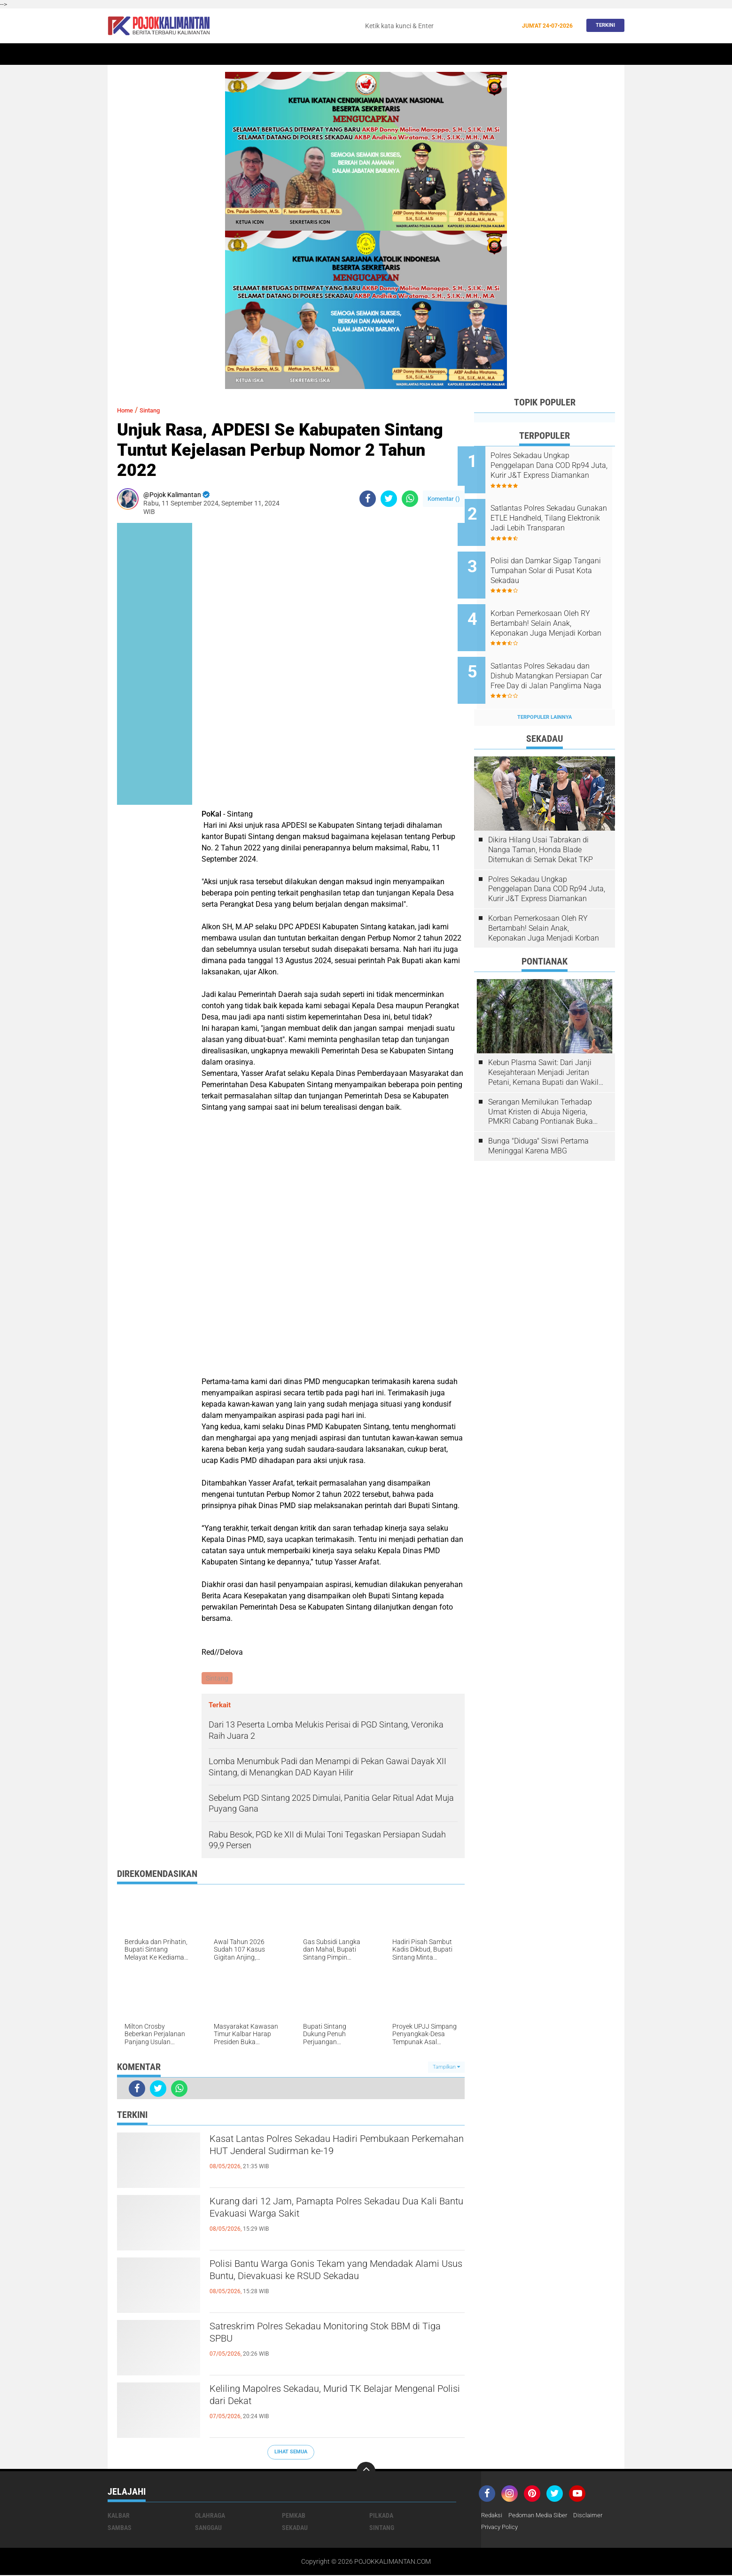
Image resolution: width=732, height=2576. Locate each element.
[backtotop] (366, 2472)
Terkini (602, 26)
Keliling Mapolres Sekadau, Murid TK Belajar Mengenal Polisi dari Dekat (326, 2399)
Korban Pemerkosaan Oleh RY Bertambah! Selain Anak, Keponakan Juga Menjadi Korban (557, 608)
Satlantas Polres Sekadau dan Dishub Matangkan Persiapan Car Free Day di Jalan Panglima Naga (556, 655)
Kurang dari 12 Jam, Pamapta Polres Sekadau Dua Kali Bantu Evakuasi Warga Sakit (331, 2211)
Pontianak (225, 54)
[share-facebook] (367, 498)
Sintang (265, 54)
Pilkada (381, 2516)
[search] (437, 25)
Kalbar (187, 54)
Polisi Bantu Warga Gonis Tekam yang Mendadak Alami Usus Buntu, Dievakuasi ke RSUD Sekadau (325, 2282)
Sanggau (208, 2528)
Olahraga (377, 54)
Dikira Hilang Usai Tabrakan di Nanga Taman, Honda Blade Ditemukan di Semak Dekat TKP (540, 823)
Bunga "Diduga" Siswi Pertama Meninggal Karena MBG (538, 1120)
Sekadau (152, 54)
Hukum (340, 54)
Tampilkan (446, 2068)
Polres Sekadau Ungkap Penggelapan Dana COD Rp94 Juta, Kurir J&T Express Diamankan (556, 465)
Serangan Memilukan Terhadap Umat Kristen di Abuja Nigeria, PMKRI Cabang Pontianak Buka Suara (540, 1086)
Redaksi (492, 2516)
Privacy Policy (501, 2528)
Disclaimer (595, 2516)
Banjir (456, 54)
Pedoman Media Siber (542, 2516)
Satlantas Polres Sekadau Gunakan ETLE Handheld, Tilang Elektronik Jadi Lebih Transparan (553, 513)
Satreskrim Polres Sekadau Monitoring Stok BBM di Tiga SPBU (325, 2336)
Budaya (488, 54)
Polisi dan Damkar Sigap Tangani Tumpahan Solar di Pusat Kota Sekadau (553, 560)
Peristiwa (303, 54)
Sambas (120, 2528)
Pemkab (522, 54)
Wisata (555, 54)
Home (120, 54)
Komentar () (444, 498)
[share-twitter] (389, 498)
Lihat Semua (290, 2453)
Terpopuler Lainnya (544, 691)
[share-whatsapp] (410, 498)
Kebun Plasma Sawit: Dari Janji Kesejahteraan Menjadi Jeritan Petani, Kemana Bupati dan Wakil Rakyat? (543, 1047)
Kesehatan (419, 54)
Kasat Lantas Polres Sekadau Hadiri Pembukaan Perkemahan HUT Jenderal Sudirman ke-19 (337, 2149)
